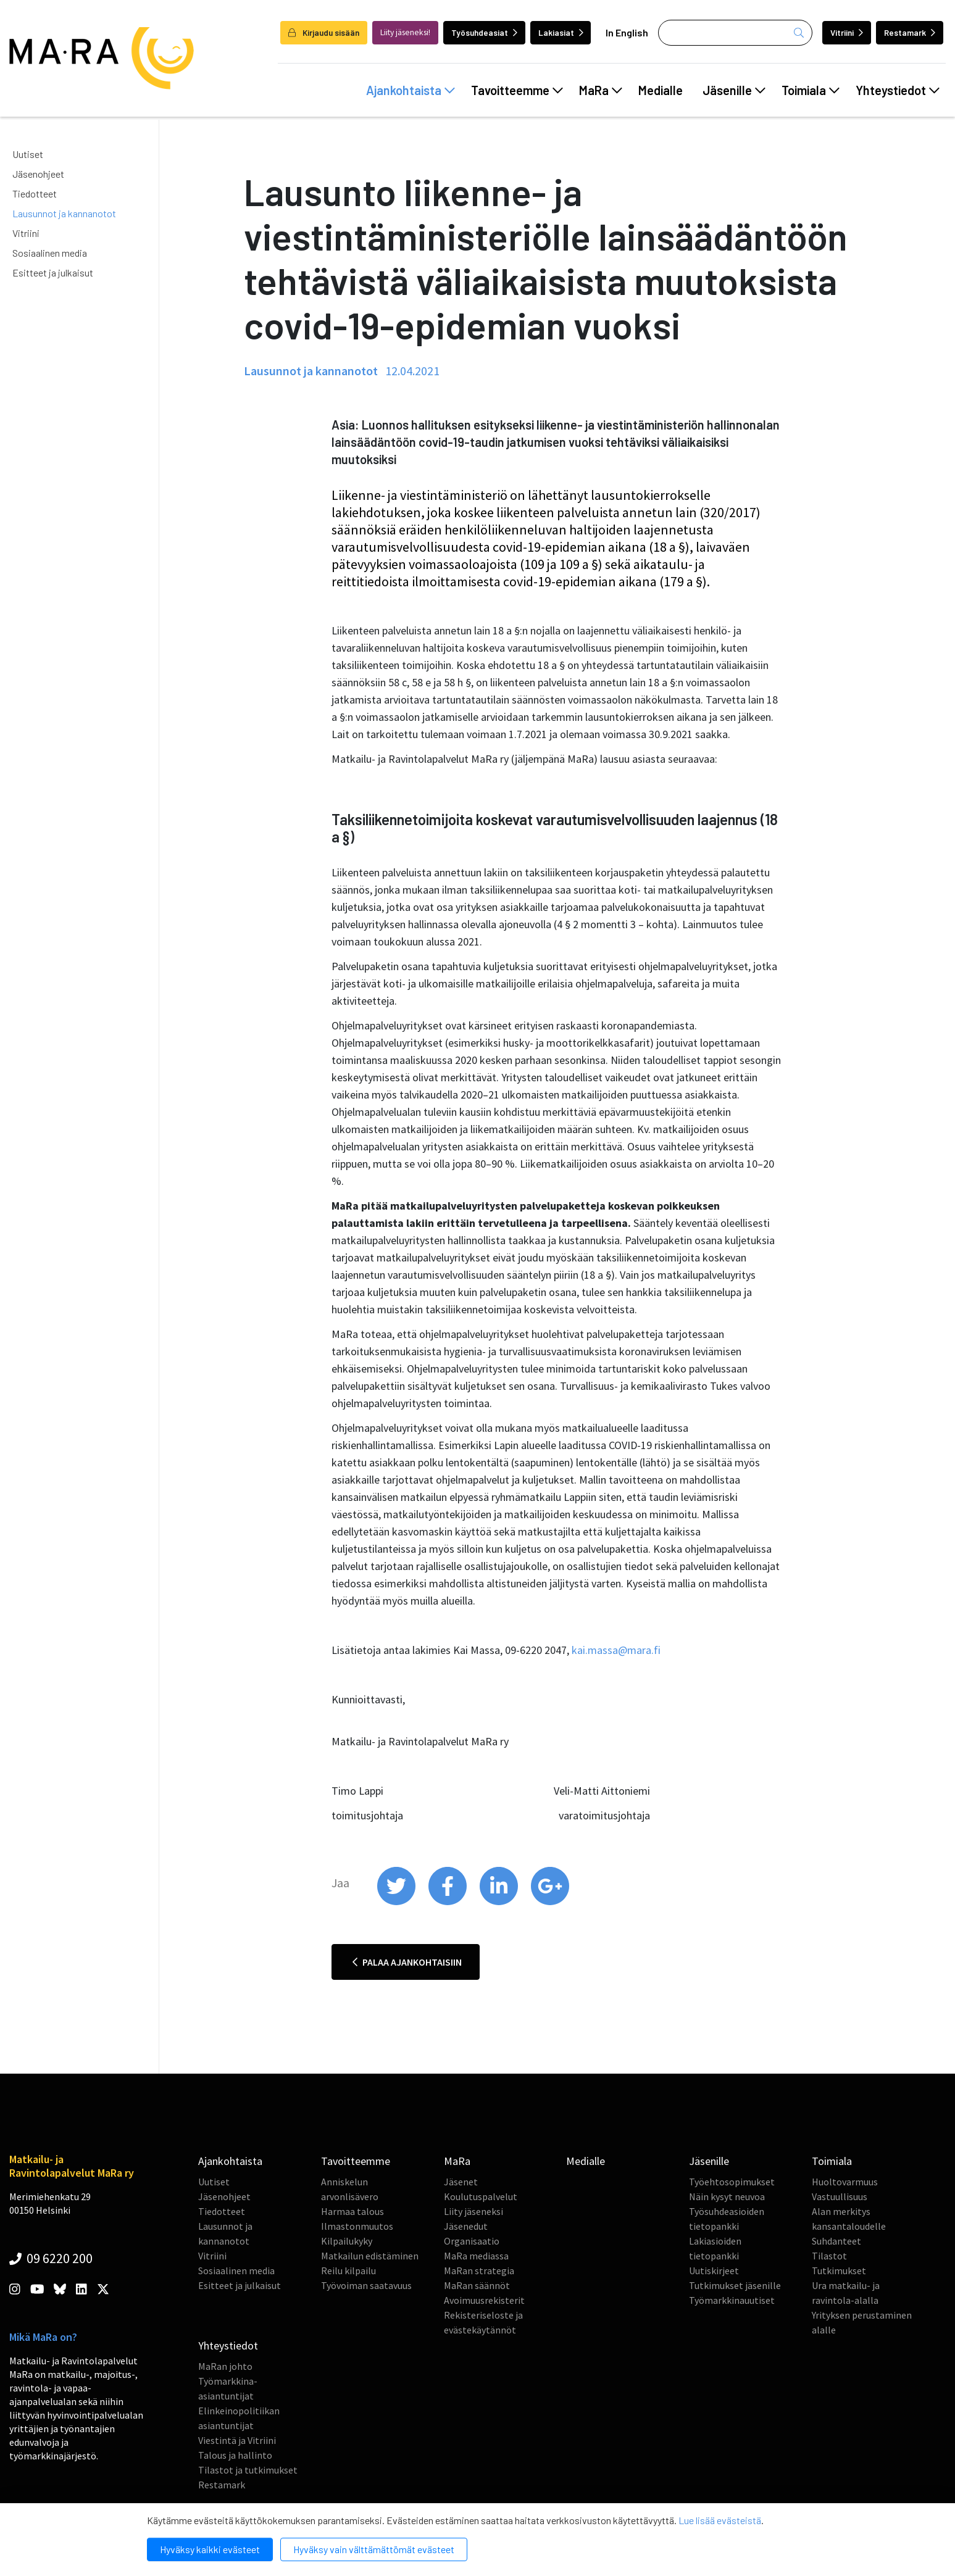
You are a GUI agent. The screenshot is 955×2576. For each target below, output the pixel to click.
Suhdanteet (836, 2241)
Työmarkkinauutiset (732, 2300)
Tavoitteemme (517, 90)
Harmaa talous (352, 2211)
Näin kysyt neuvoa (727, 2196)
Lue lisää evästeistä (719, 2520)
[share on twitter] (397, 1902)
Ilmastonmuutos (357, 2226)
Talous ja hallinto (235, 2455)
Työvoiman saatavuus (366, 2285)
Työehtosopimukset (732, 2181)
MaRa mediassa (476, 2256)
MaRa (600, 90)
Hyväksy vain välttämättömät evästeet (373, 2549)
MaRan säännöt (477, 2285)
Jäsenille (734, 90)
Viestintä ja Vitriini (237, 2440)
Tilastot (829, 2256)
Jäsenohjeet (38, 174)
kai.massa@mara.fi (616, 1650)
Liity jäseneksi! (405, 32)
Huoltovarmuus (845, 2181)
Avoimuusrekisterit (484, 2300)
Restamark (909, 32)
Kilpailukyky (346, 2241)
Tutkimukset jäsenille (735, 2285)
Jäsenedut (466, 2226)
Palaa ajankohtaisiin (407, 1962)
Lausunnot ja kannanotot (64, 213)
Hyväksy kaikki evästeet (210, 2549)
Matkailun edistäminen (370, 2256)
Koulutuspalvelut (480, 2196)
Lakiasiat (560, 32)
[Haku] (735, 33)
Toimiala (811, 90)
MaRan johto (225, 2366)
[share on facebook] (448, 1902)
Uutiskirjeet (714, 2270)
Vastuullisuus (839, 2196)
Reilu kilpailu (348, 2270)
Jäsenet (461, 2181)
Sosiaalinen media (49, 253)
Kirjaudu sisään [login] (323, 32)
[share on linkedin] (499, 1902)
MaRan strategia (479, 2270)
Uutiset (27, 154)
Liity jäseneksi (473, 2211)
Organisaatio (471, 2241)
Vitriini (846, 32)
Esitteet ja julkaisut (52, 272)
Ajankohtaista (410, 90)
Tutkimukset (839, 2270)
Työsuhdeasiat (484, 32)
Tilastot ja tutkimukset (248, 2470)
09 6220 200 (51, 2258)
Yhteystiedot (898, 90)
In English (627, 32)
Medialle (660, 90)
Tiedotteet (34, 193)
